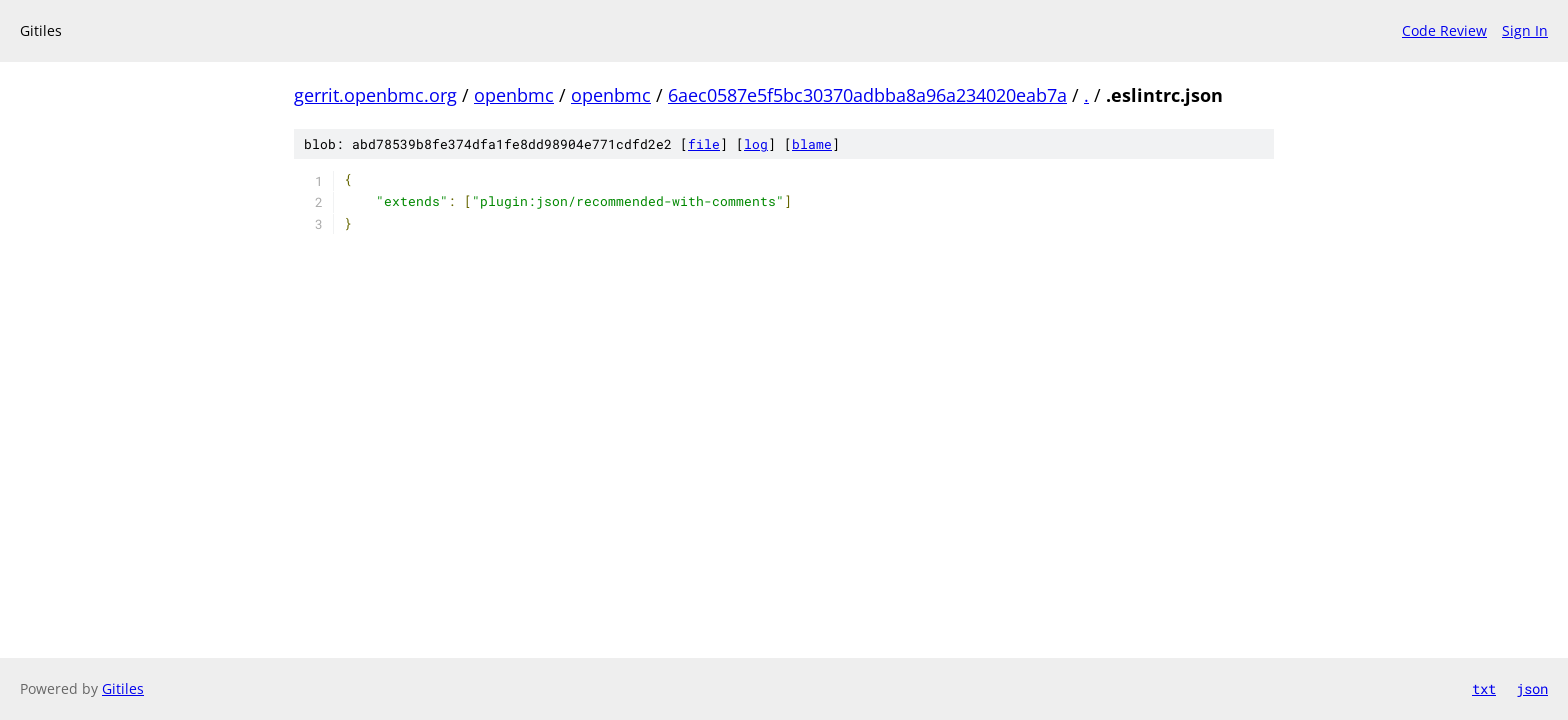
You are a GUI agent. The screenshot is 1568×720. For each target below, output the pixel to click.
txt (1484, 688)
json (1532, 688)
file (704, 144)
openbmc (514, 95)
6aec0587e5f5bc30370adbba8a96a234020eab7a (867, 95)
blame (812, 144)
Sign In (1525, 30)
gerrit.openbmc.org (375, 95)
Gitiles (123, 688)
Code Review (1444, 30)
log (756, 144)
